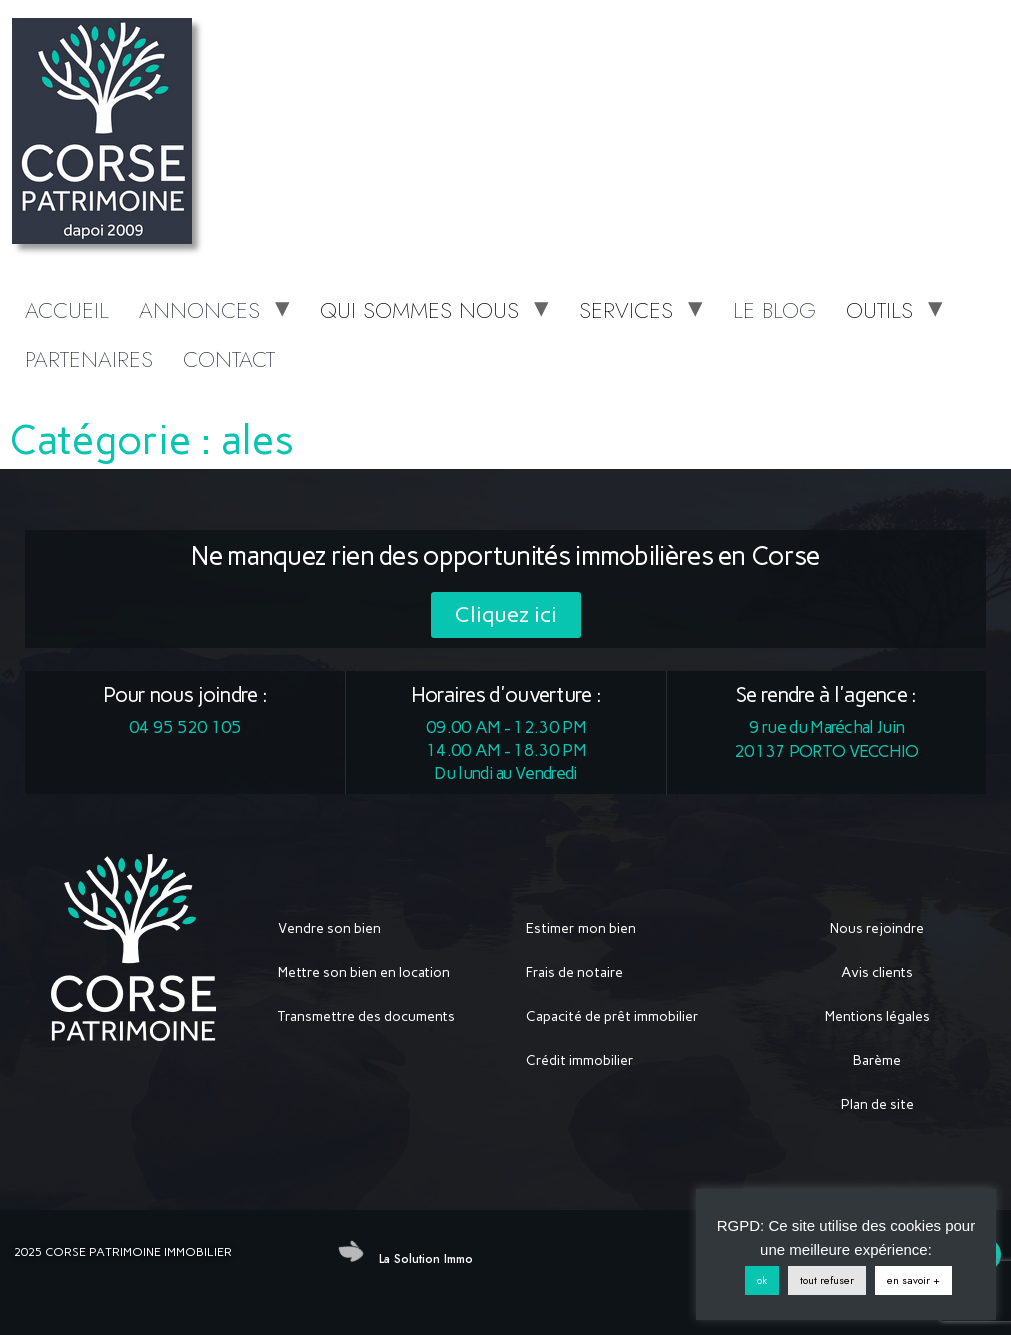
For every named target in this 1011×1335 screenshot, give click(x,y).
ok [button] (762, 1280)
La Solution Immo (426, 1259)
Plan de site (877, 1104)
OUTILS (879, 310)
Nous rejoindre (877, 928)
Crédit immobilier (580, 1060)
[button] (506, 615)
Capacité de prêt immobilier (612, 1016)
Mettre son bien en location (364, 972)
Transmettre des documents (366, 1016)
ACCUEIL (67, 310)
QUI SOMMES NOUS (419, 310)
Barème (877, 1060)
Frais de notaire (574, 972)
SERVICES (626, 310)
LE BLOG (774, 310)
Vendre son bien (329, 928)
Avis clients (877, 972)
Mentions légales (877, 1016)
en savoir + (913, 1280)
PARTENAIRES (89, 359)
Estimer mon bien (581, 928)
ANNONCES (199, 310)
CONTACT (229, 359)
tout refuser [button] (827, 1280)
